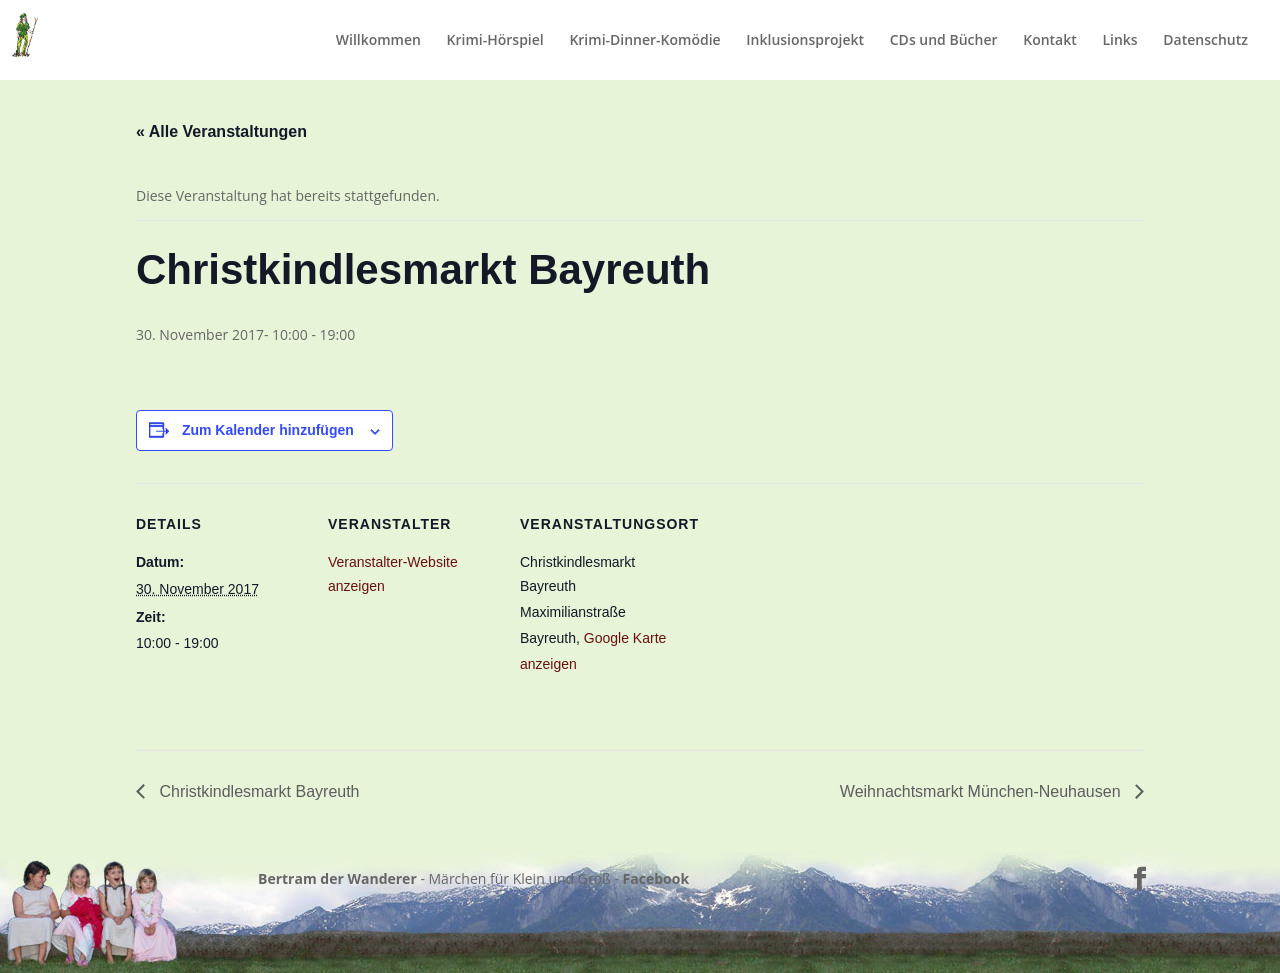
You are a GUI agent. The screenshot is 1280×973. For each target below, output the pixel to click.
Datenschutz (1205, 41)
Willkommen (378, 41)
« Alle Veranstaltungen (221, 131)
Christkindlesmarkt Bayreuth (257, 791)
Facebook (656, 878)
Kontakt (1050, 41)
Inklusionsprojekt (805, 41)
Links (1119, 41)
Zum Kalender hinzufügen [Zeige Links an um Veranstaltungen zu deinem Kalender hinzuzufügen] (268, 430)
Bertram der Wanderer (337, 878)
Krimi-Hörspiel (495, 41)
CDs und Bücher (944, 41)
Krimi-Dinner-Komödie (644, 41)
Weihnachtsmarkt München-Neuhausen (982, 791)
